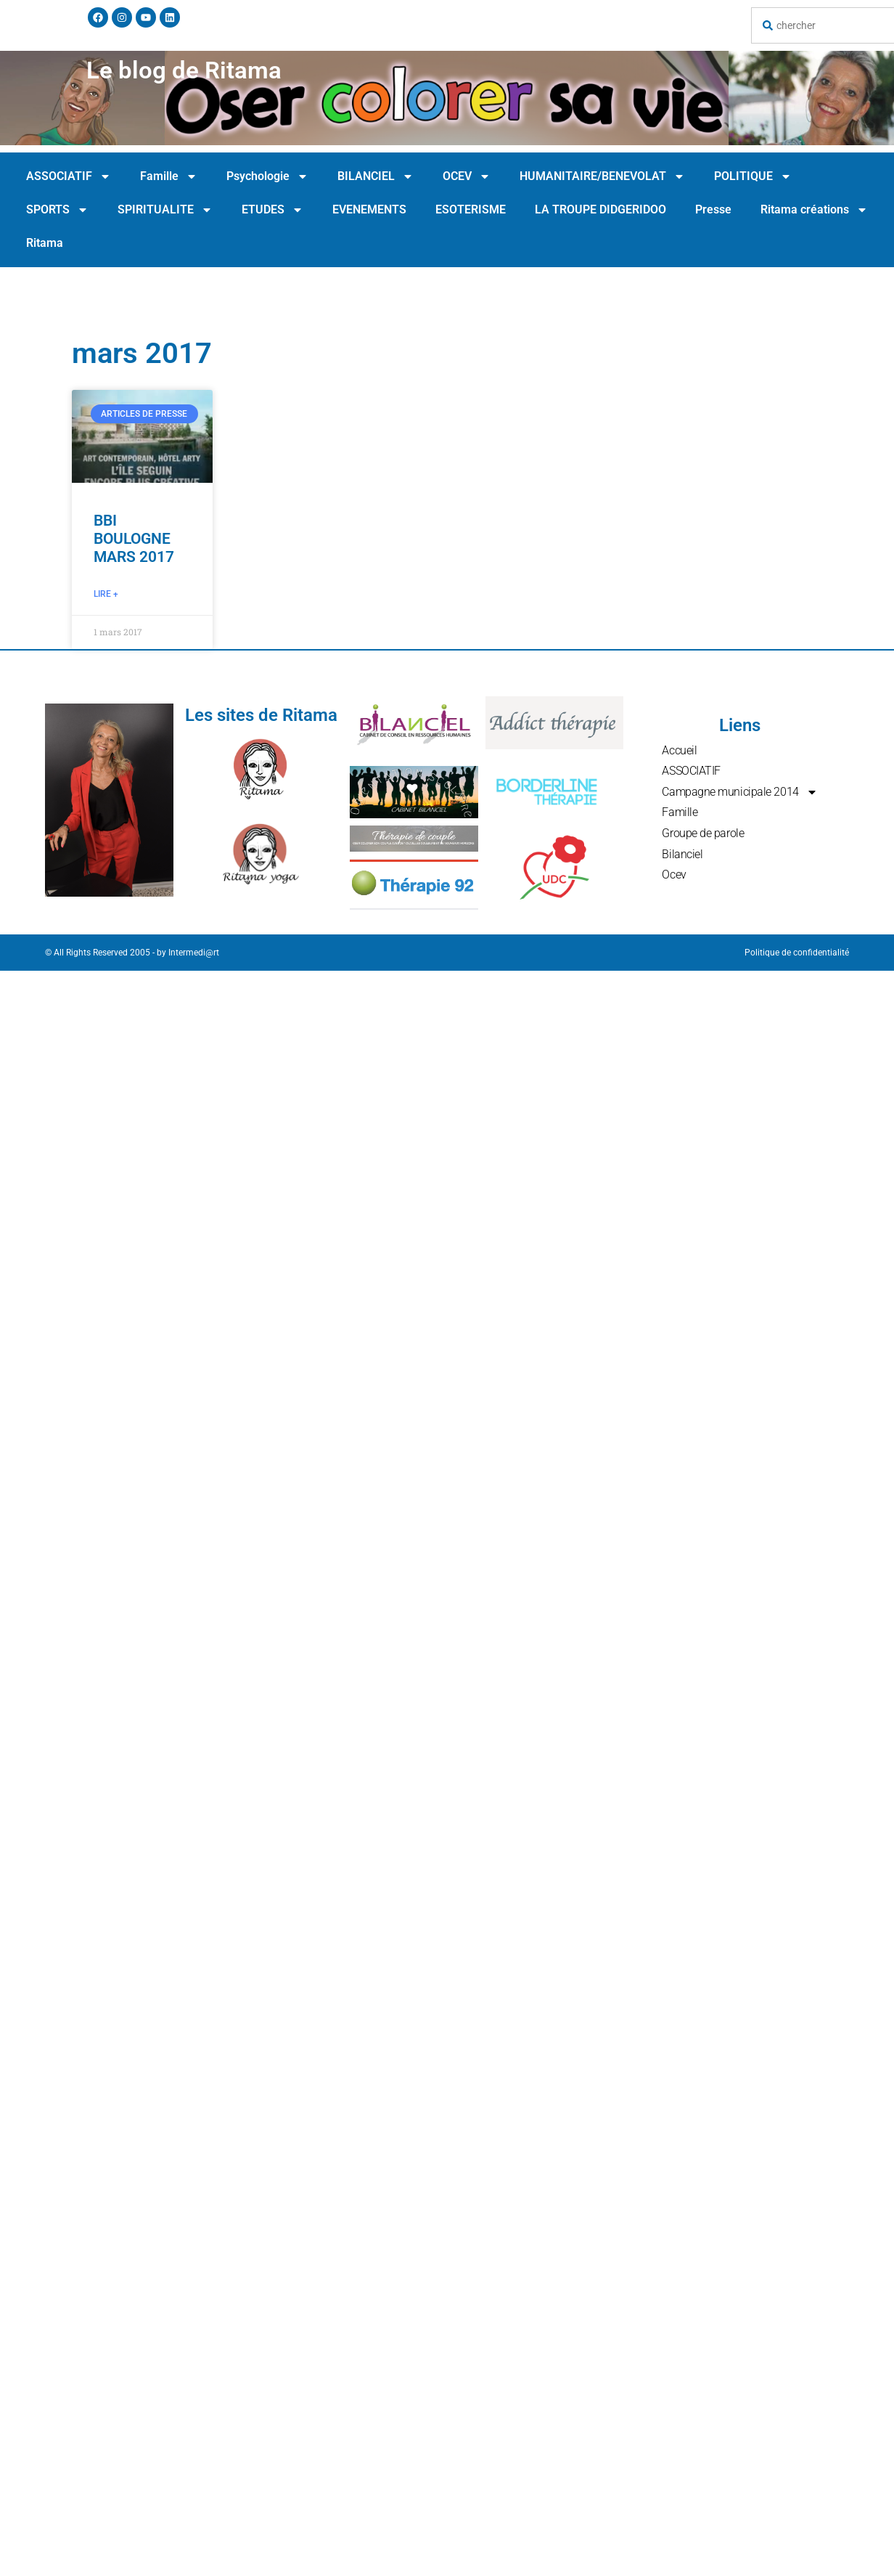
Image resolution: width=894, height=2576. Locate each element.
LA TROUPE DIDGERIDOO (600, 209)
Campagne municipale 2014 (739, 792)
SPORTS (57, 210)
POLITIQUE (753, 176)
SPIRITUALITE (165, 210)
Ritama (44, 243)
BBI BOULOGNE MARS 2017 (134, 539)
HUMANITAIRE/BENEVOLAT (602, 176)
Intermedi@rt (193, 952)
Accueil (679, 750)
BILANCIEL (375, 176)
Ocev (674, 874)
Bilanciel (682, 854)
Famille (168, 176)
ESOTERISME (470, 209)
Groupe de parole (703, 833)
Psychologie (267, 176)
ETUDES (272, 210)
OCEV (467, 176)
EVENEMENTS (369, 209)
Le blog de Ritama (184, 70)
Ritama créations (814, 210)
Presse (713, 209)
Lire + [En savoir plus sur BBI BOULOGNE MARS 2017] (106, 594)
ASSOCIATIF (68, 176)
